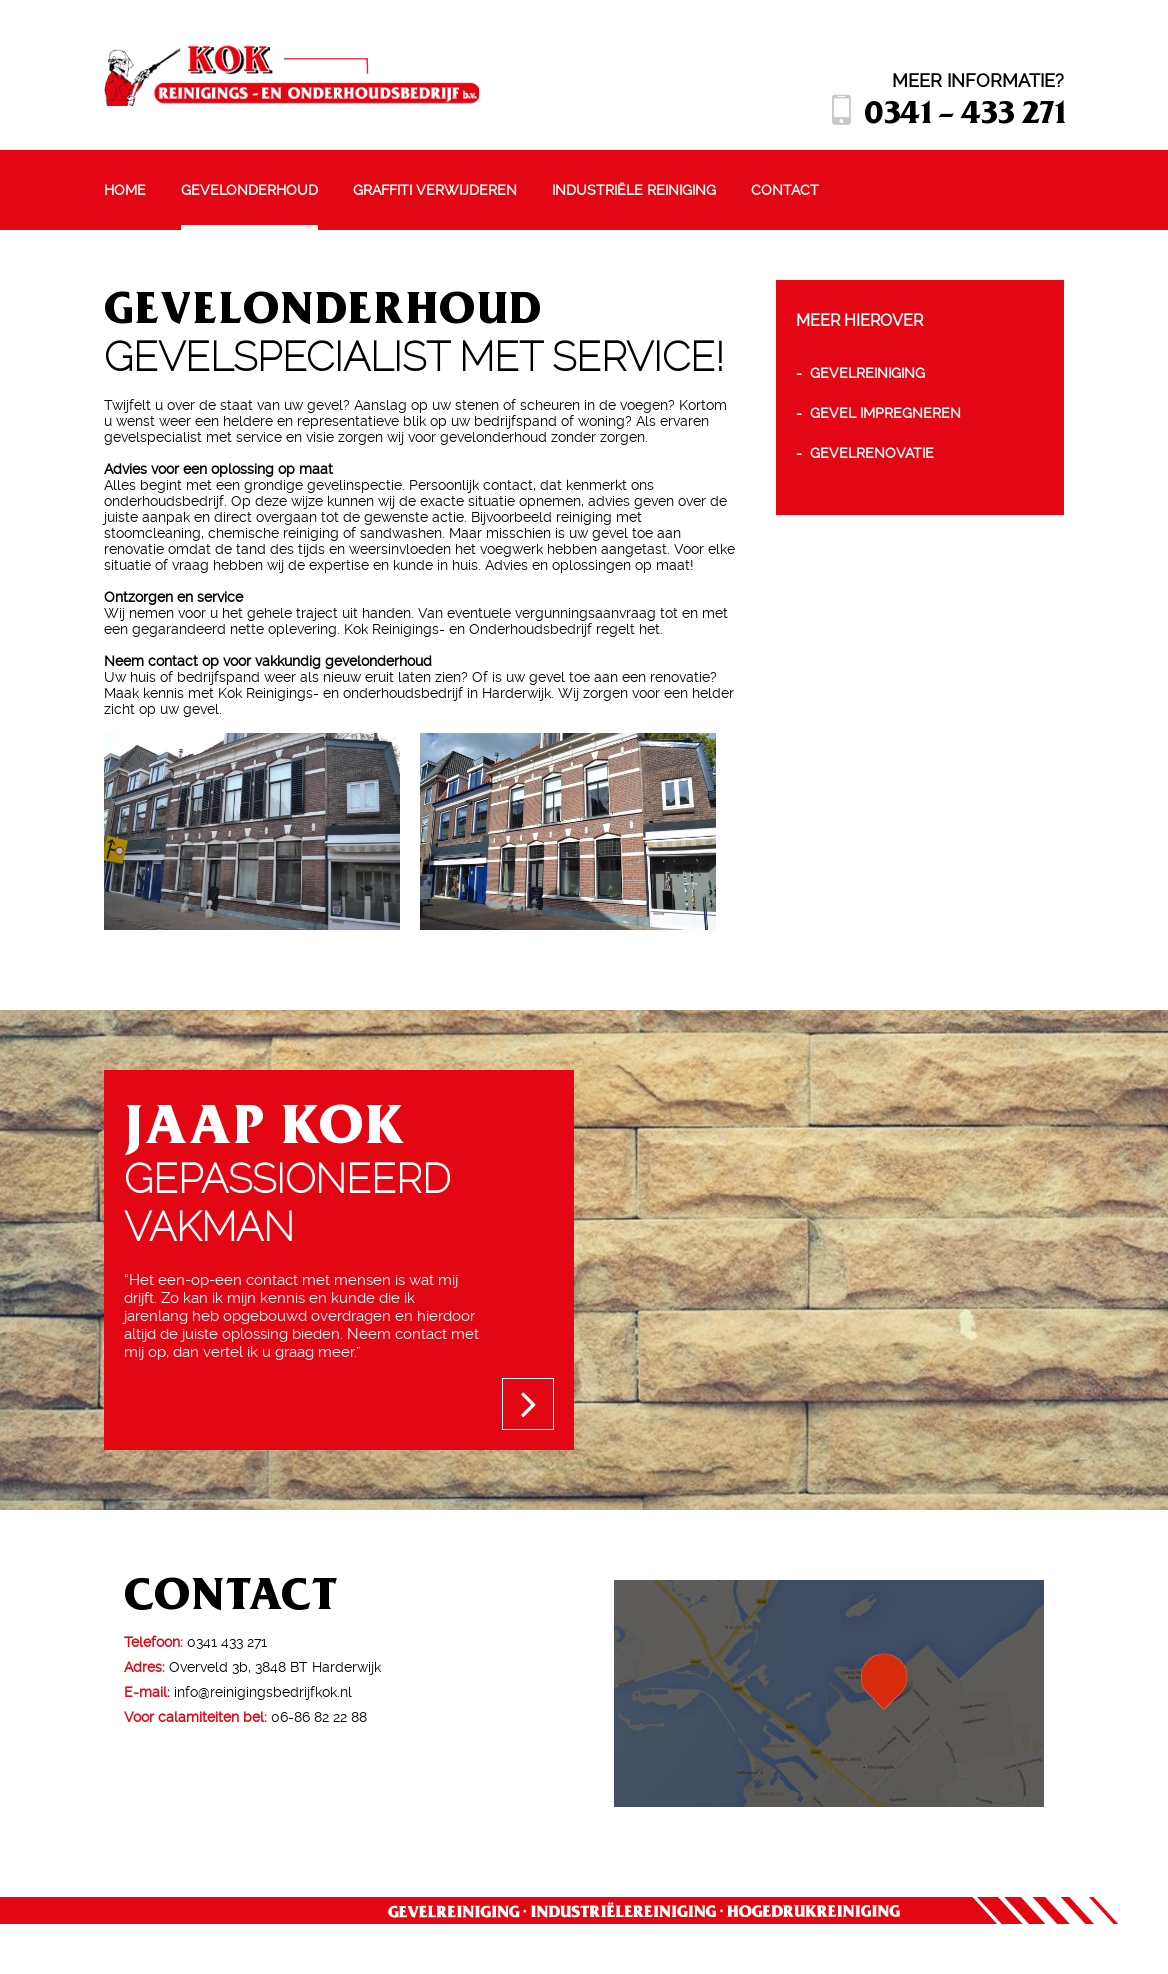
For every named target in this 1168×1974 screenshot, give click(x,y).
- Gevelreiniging (860, 373)
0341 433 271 (227, 1642)
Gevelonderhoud (249, 190)
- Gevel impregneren (878, 413)
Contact (785, 190)
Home (125, 190)
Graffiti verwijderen (435, 190)
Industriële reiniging (634, 190)
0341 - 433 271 (964, 110)
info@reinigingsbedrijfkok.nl (263, 1692)
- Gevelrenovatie (865, 453)
